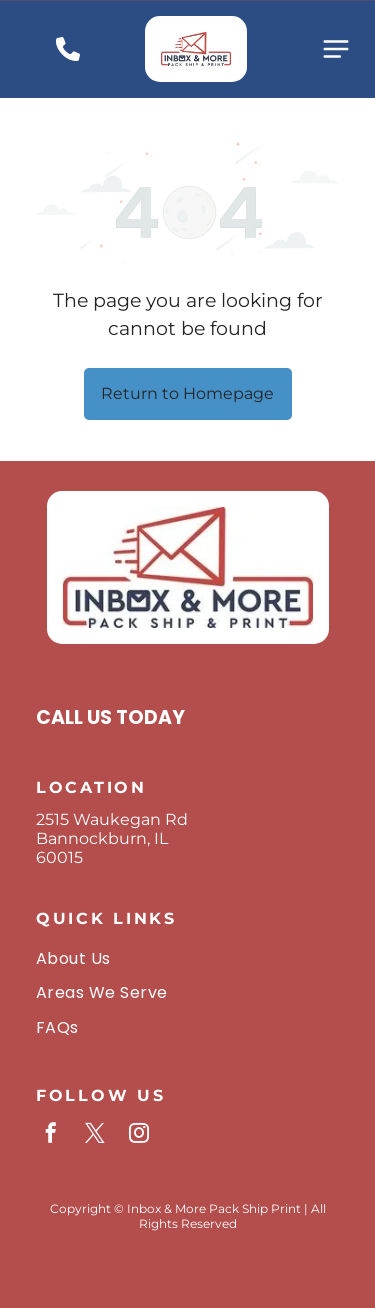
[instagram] (139, 1135)
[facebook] (51, 1135)
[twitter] (95, 1135)
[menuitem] (187, 958)
